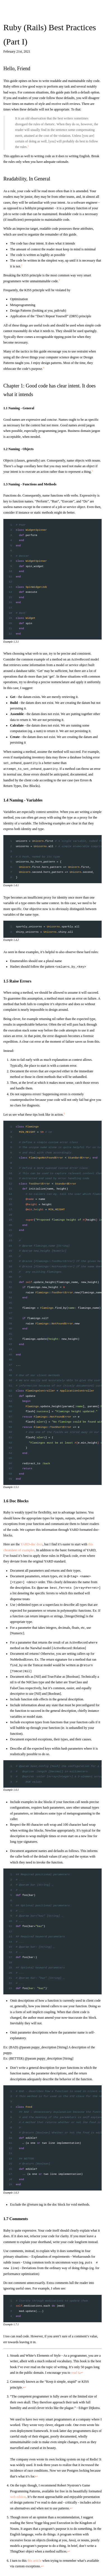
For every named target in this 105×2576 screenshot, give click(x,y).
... (18, 1365)
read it (75, 2373)
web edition (18, 2497)
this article (34, 2561)
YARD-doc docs (31, 1544)
